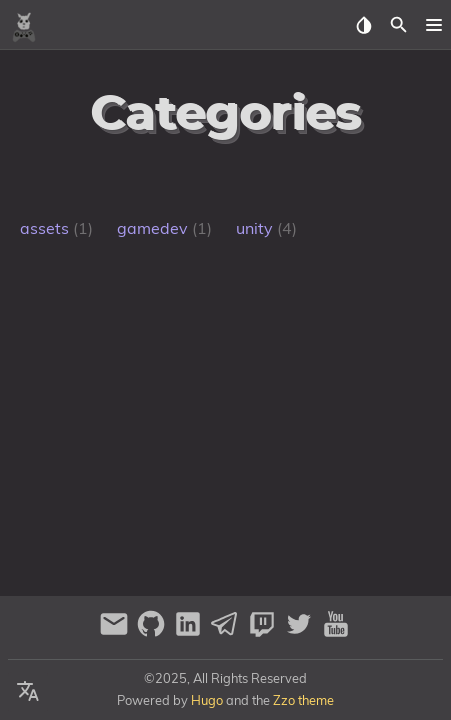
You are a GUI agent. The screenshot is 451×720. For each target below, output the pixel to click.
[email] (116, 632)
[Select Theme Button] (363, 25)
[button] (433, 25)
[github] (153, 632)
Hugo (207, 700)
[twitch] (264, 632)
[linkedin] (190, 632)
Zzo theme (303, 700)
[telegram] (227, 632)
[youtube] (336, 632)
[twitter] (301, 632)
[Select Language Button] (28, 692)
